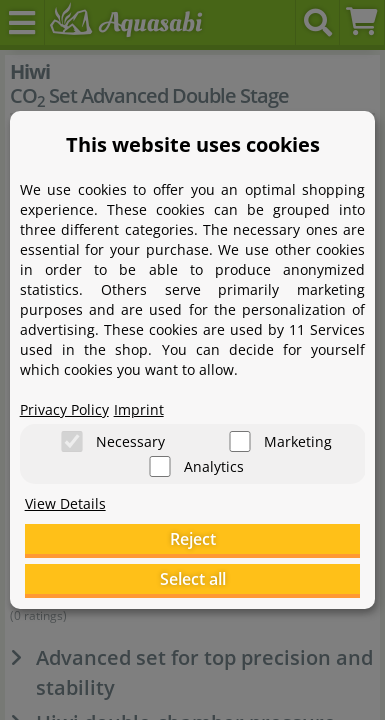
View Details (65, 503)
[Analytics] (160, 466)
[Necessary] (72, 441)
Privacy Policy (64, 409)
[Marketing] (240, 441)
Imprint (139, 409)
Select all (193, 579)
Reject (193, 539)
